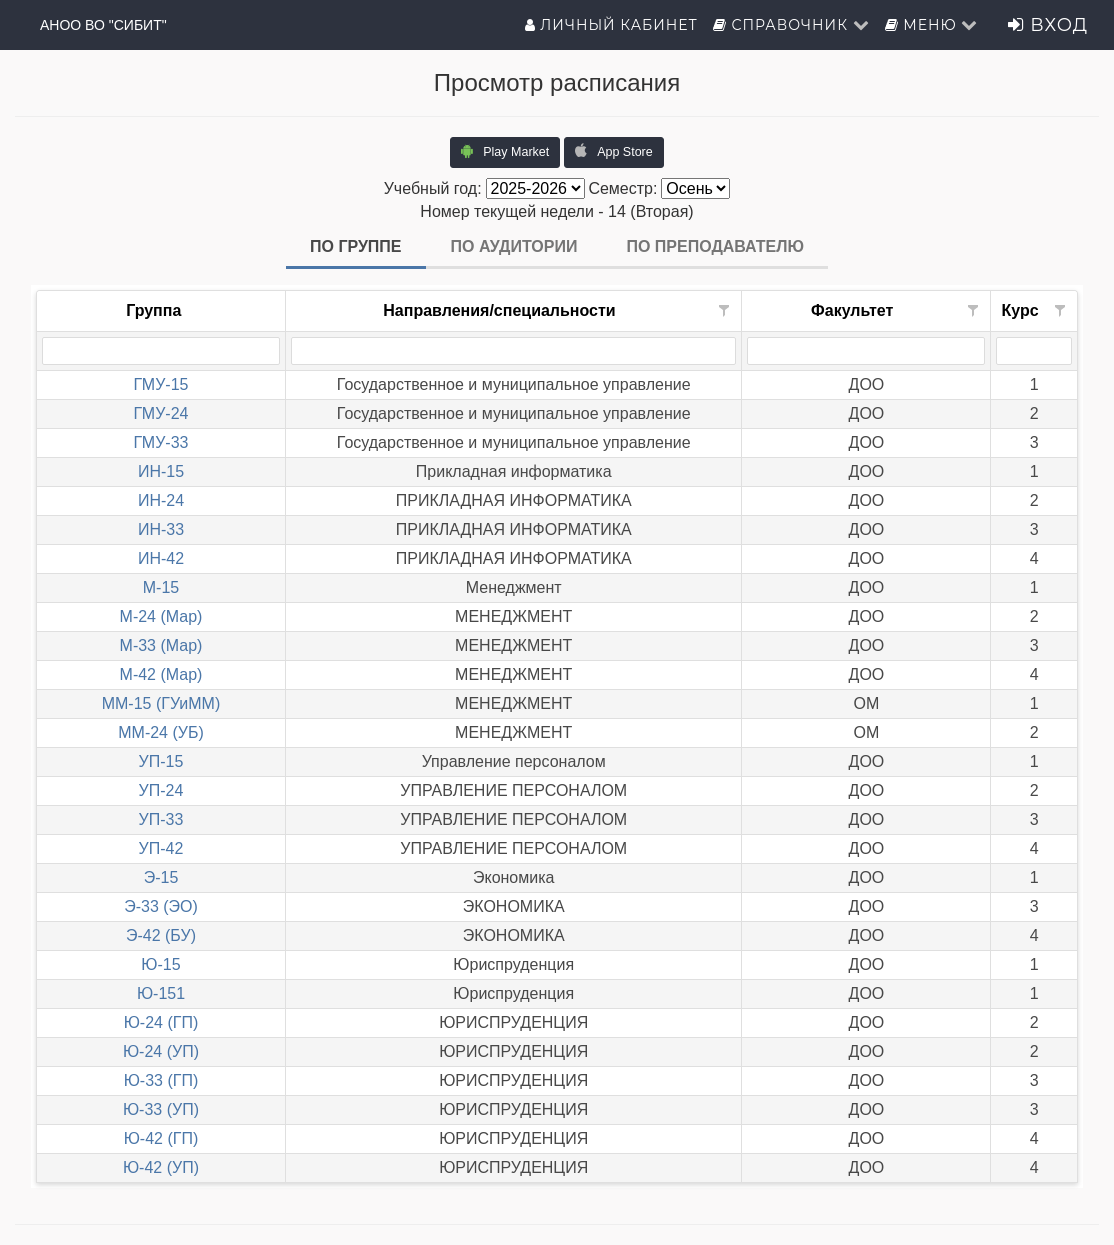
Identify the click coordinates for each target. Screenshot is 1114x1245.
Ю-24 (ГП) (161, 1022)
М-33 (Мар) (161, 645)
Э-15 (161, 877)
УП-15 (161, 761)
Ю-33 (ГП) (161, 1080)
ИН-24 (161, 500)
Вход (1048, 25)
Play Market (505, 151)
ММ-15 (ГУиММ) (161, 703)
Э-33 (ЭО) (161, 906)
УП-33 (161, 819)
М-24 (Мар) (161, 616)
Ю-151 (161, 993)
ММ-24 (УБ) (161, 732)
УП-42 (161, 848)
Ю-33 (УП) (161, 1109)
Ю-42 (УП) (161, 1167)
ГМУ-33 (161, 442)
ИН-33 (161, 529)
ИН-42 (161, 558)
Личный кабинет (611, 25)
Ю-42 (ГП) (161, 1138)
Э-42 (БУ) (161, 935)
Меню (932, 25)
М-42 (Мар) (161, 674)
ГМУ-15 (161, 384)
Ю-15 (160, 964)
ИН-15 (161, 471)
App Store (614, 151)
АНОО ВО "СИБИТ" (103, 25)
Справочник (791, 25)
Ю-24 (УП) (161, 1051)
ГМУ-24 (161, 413)
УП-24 (161, 790)
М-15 (161, 587)
